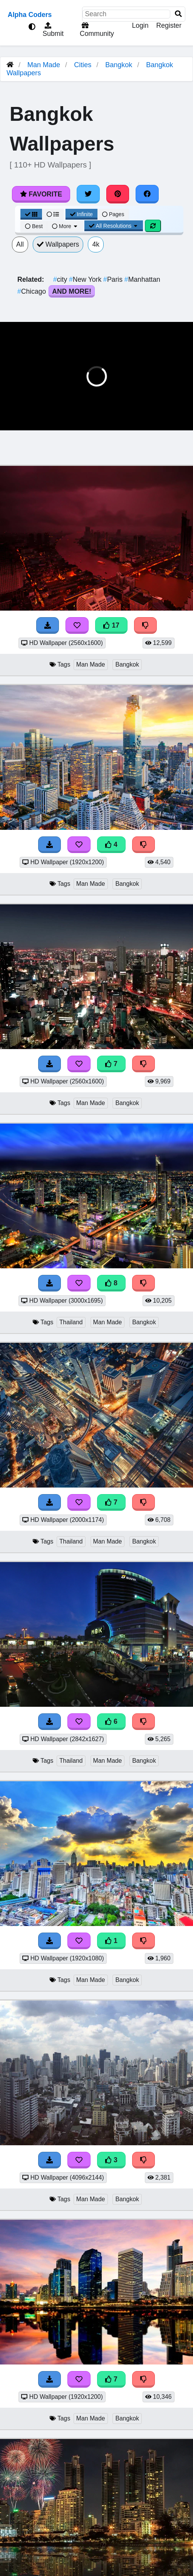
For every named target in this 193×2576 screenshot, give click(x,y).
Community (96, 29)
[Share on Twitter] (88, 194)
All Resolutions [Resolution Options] (113, 226)
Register (168, 25)
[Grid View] (31, 214)
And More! (71, 291)
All (20, 244)
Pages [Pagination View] (113, 214)
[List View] (53, 214)
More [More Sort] (65, 226)
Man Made (43, 65)
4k (95, 244)
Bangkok (118, 65)
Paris (113, 279)
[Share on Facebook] (147, 194)
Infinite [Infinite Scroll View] (81, 214)
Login (140, 25)
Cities (82, 65)
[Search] (178, 14)
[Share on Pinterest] (117, 194)
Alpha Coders (30, 15)
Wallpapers (58, 244)
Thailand (71, 1322)
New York (86, 279)
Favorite (41, 194)
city (61, 279)
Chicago (32, 291)
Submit (52, 29)
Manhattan (142, 279)
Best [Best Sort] (34, 226)
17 (111, 625)
